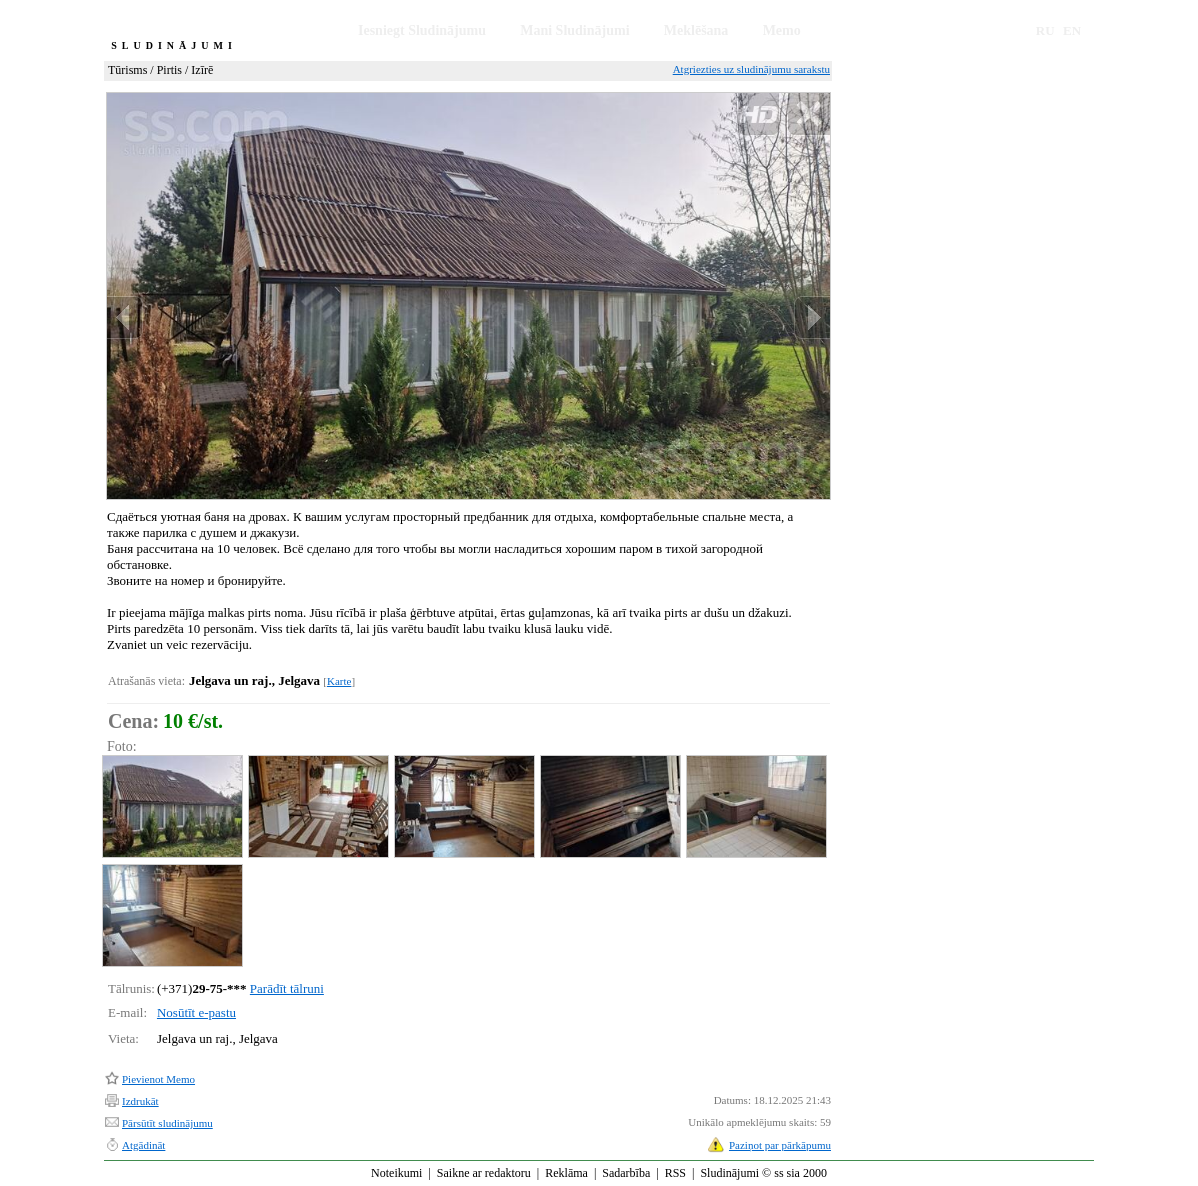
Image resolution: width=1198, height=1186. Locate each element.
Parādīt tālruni (287, 988)
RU (1045, 30)
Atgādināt (143, 1145)
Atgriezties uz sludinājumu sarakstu (751, 69)
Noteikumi (396, 1173)
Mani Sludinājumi (574, 30)
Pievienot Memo (158, 1079)
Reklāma (566, 1173)
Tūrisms (127, 70)
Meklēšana (696, 30)
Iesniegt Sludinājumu (422, 30)
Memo (782, 30)
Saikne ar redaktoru (484, 1173)
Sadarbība (626, 1173)
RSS (675, 1173)
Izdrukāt (140, 1101)
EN (1072, 30)
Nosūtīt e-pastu (196, 1012)
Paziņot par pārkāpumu (780, 1145)
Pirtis (169, 70)
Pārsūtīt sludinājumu (167, 1123)
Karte (339, 681)
